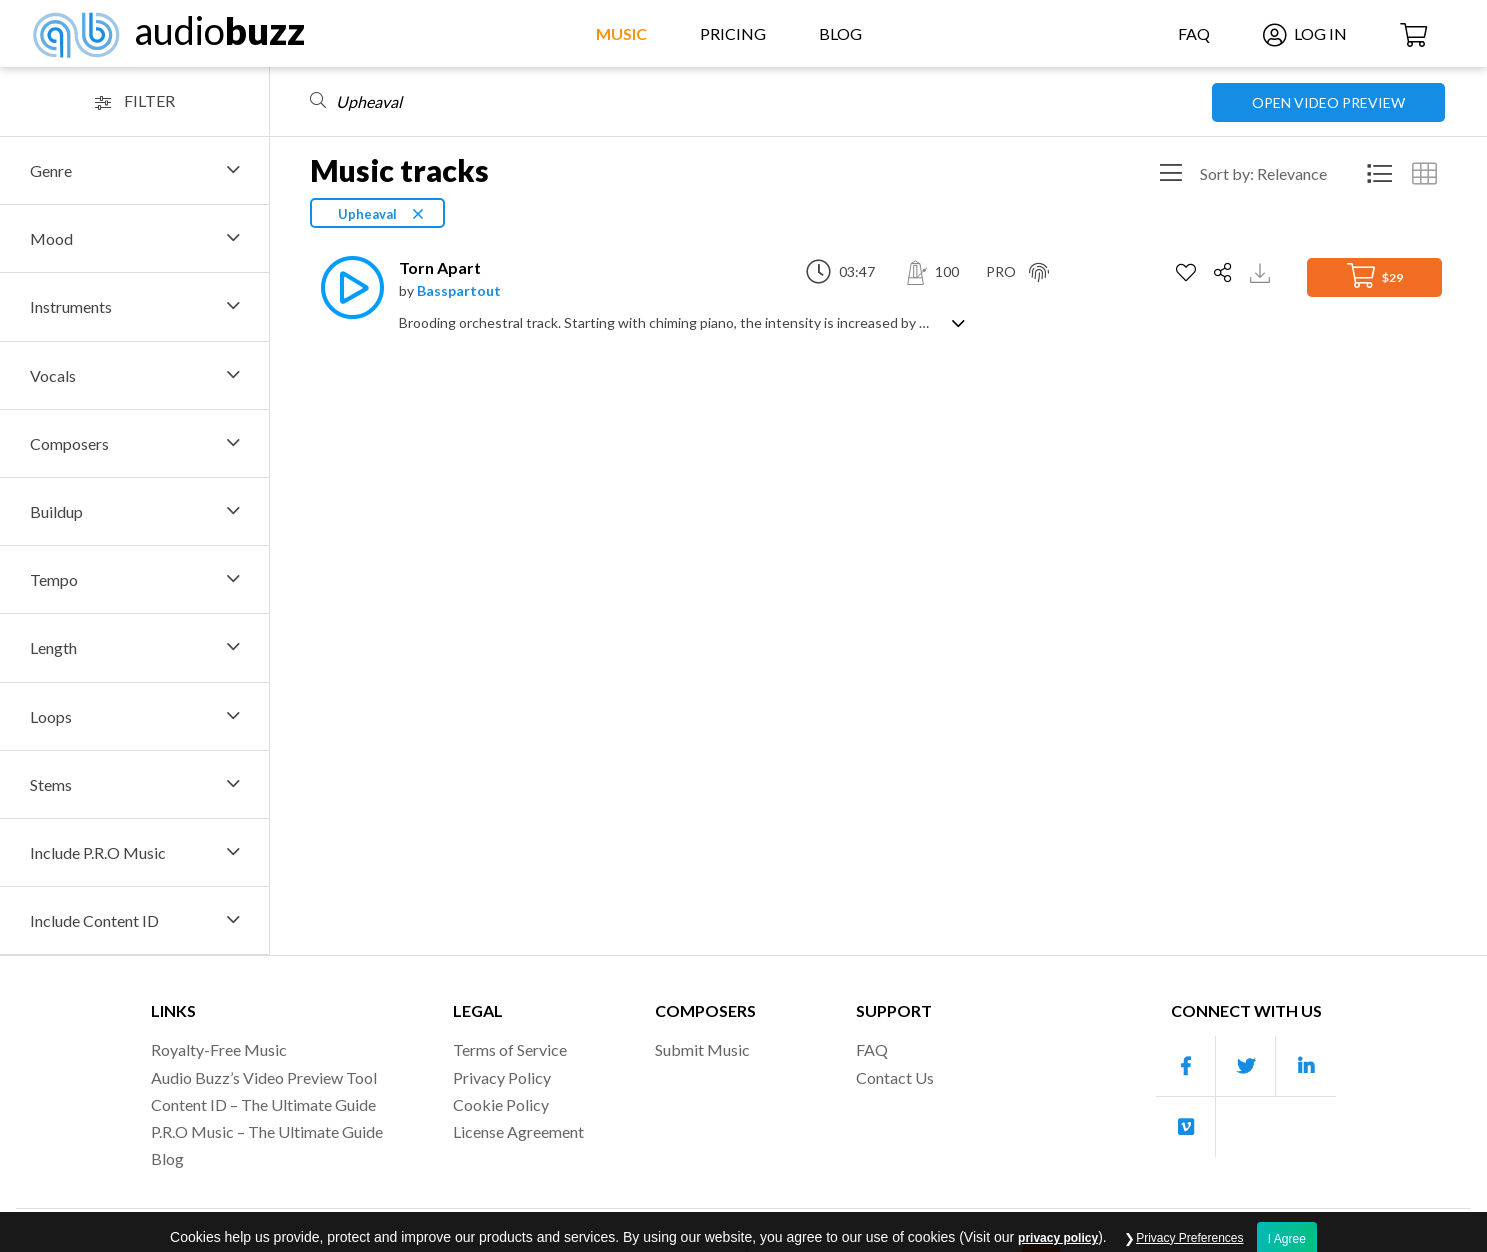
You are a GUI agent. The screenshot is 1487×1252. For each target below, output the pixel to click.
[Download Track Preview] (1262, 271)
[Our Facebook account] (1186, 1066)
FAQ (1194, 33)
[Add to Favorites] (1188, 273)
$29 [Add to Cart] (1375, 275)
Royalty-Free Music (219, 1049)
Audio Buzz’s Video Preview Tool (264, 1077)
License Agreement (518, 1131)
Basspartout (459, 290)
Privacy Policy (502, 1077)
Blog (840, 33)
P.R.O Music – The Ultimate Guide (267, 1131)
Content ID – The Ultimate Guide (263, 1104)
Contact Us (895, 1077)
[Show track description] (958, 321)
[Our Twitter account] (1246, 1066)
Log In (1305, 33)
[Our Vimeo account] (1186, 1127)
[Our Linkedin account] (1306, 1066)
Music (621, 33)
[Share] (1225, 273)
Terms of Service (510, 1049)
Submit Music (702, 1049)
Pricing (733, 33)
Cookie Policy (501, 1104)
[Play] (347, 287)
